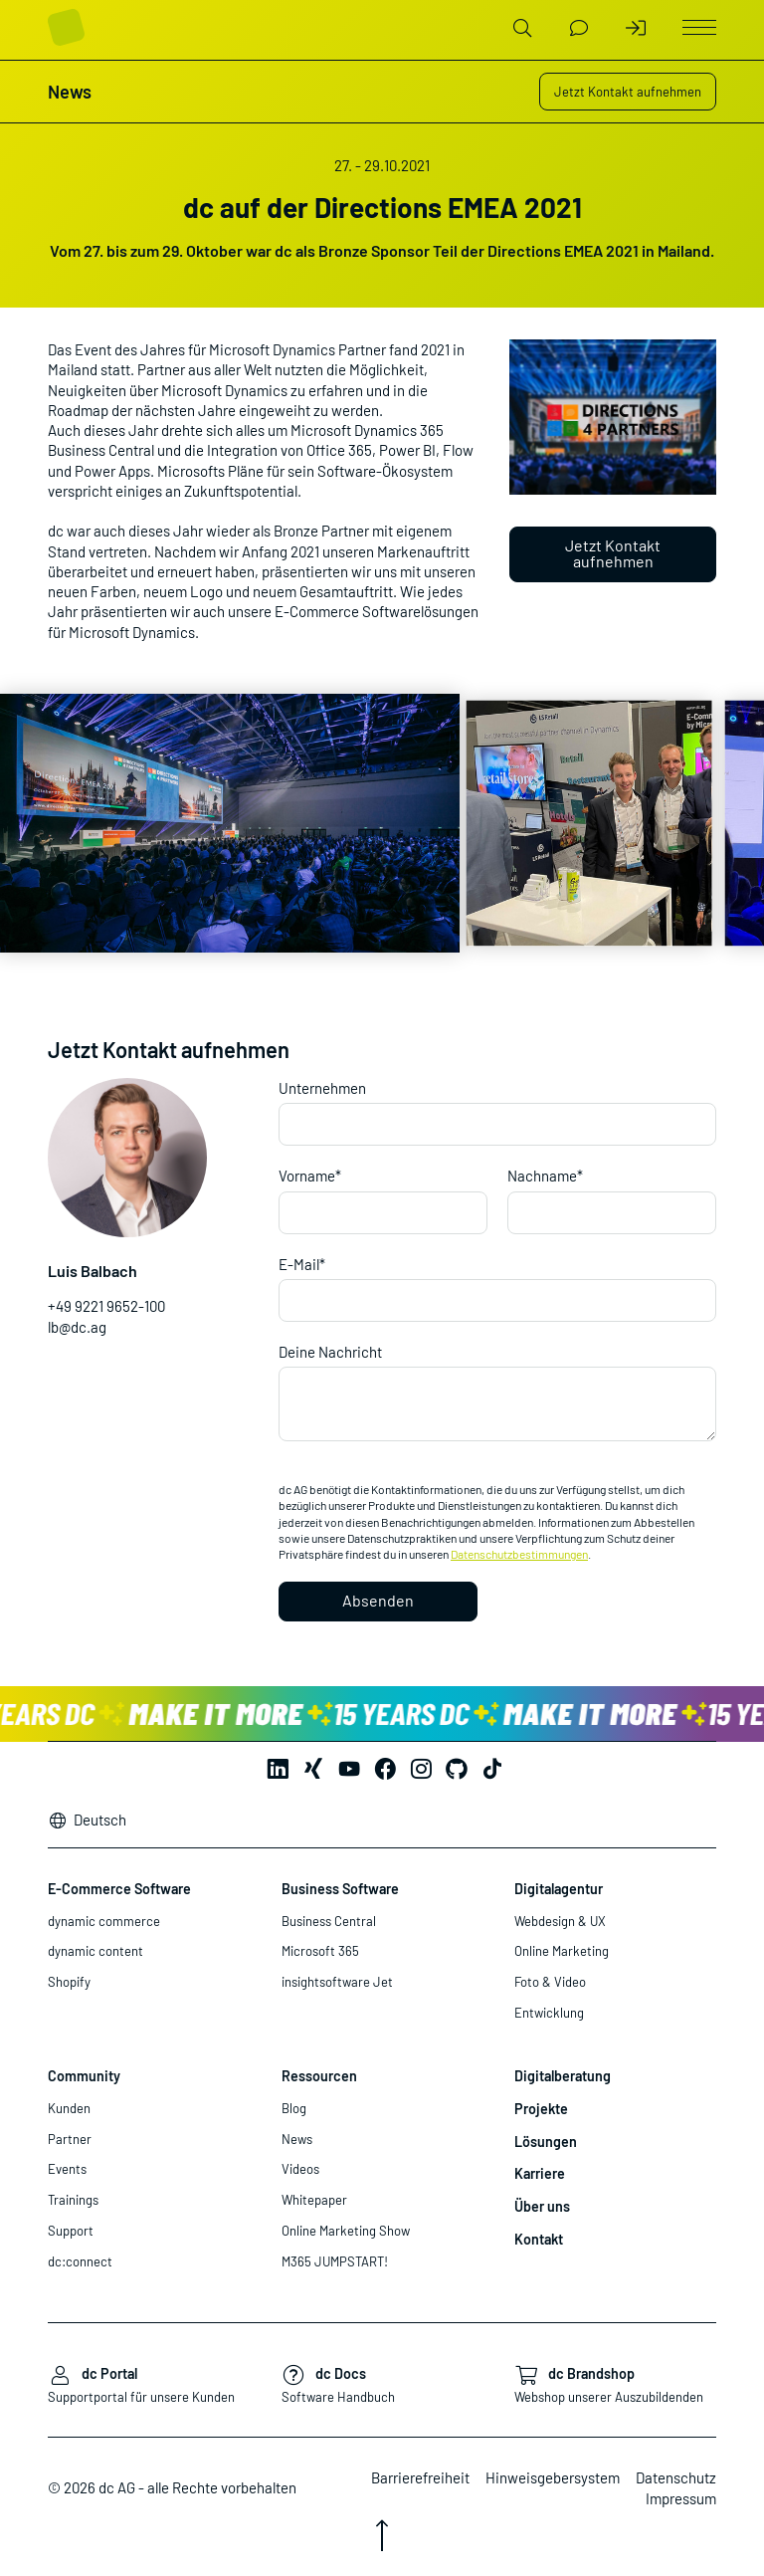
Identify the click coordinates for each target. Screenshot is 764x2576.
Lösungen (545, 2141)
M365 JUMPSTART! (335, 2261)
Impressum (681, 2498)
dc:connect (80, 2261)
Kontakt (538, 2239)
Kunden (69, 2108)
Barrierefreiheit (420, 2477)
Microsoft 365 (320, 1951)
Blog (294, 2108)
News (297, 2139)
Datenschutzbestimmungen (519, 1554)
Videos (300, 2169)
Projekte (541, 2108)
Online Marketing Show (346, 2231)
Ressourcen (319, 2075)
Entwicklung (549, 2013)
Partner (70, 2139)
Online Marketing (561, 1951)
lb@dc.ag (77, 1327)
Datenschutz (676, 2477)
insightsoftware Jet (337, 1982)
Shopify (69, 1982)
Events (67, 2169)
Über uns (542, 2206)
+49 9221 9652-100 (106, 1306)
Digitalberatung (562, 2075)
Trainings (73, 2200)
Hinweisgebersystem (552, 2477)
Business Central (329, 1921)
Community (84, 2075)
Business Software (340, 1888)
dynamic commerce (104, 1921)
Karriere (539, 2173)
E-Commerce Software (119, 1888)
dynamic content (95, 1951)
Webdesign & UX (560, 1921)
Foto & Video (550, 1982)
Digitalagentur (558, 1888)
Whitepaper (314, 2200)
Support (71, 2231)
